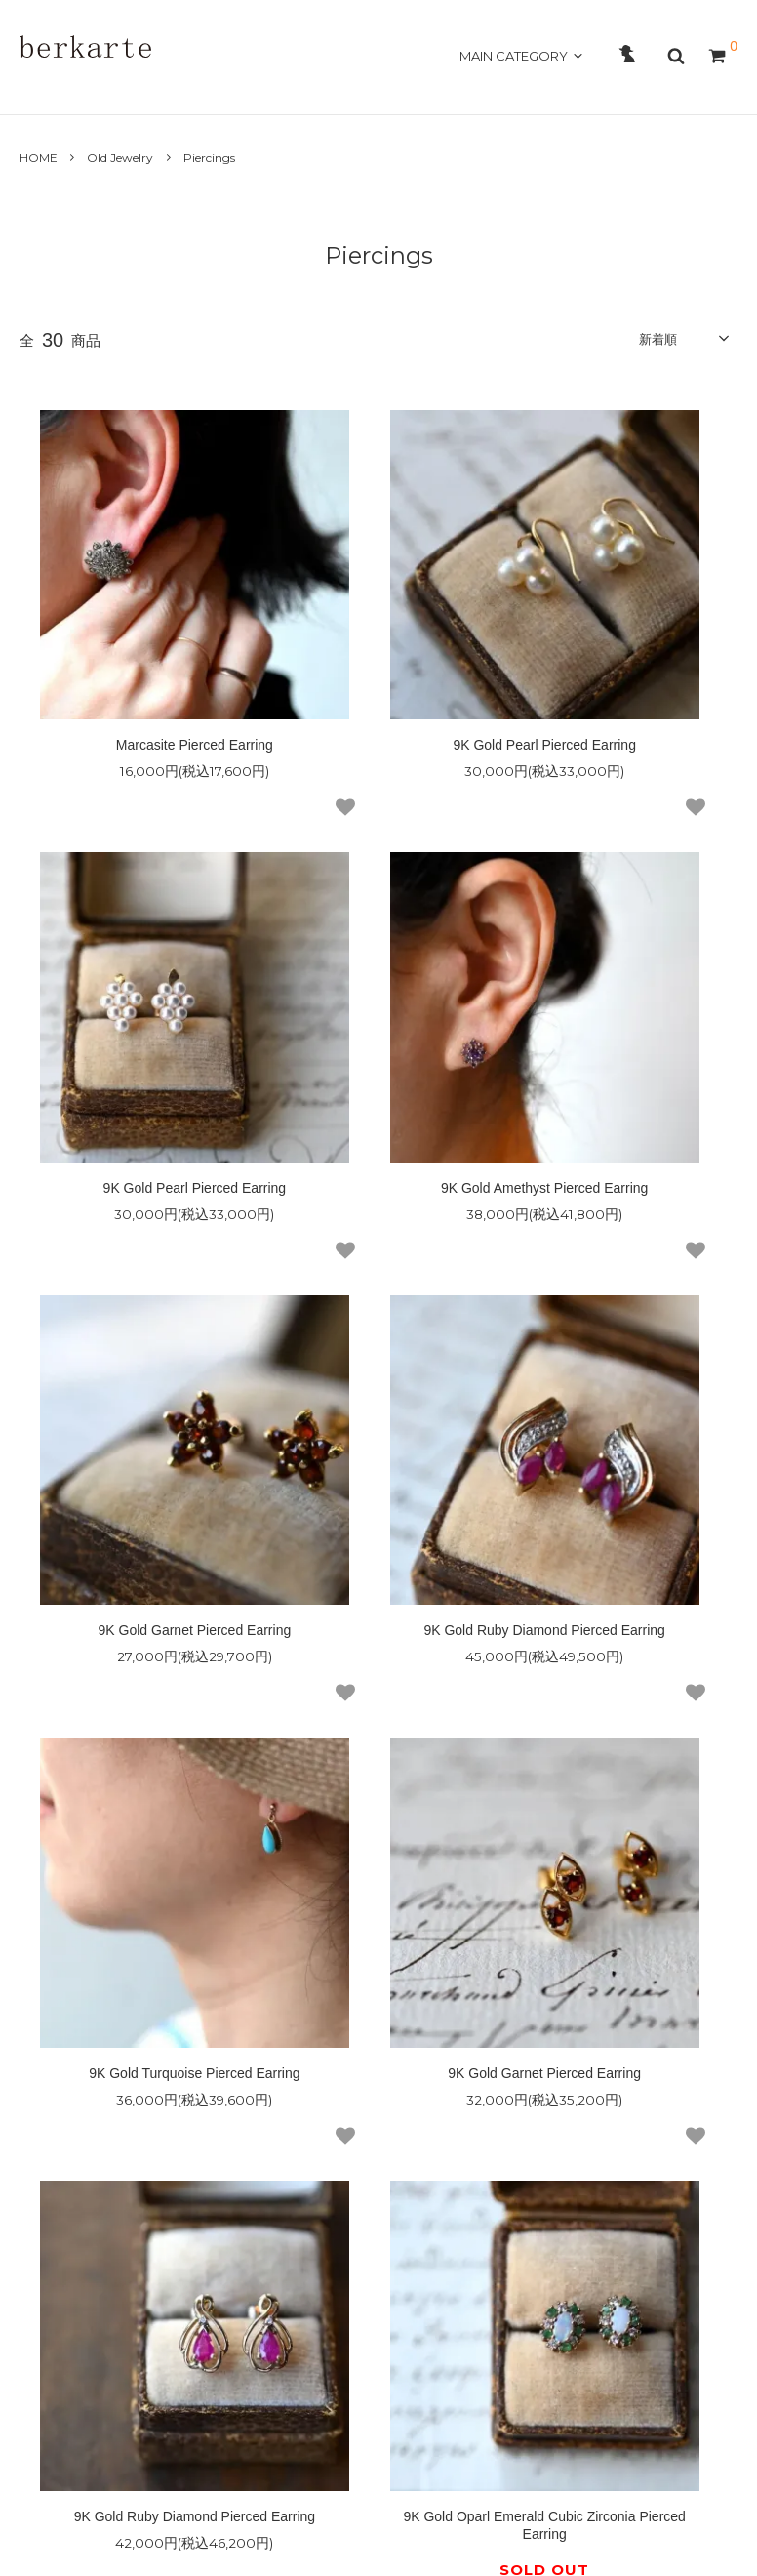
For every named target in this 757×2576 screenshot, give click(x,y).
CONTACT (328, 89)
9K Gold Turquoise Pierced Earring (139, 1318)
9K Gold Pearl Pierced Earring (378, 628)
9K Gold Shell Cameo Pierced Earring (617, 1669)
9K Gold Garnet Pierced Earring (378, 960)
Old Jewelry (120, 157)
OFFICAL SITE (680, 89)
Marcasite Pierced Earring (139, 628)
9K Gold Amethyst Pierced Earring (139, 969)
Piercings (209, 157)
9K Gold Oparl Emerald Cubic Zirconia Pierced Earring (138, 1669)
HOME (43, 89)
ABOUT (105, 89)
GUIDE (256, 89)
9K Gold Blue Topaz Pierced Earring (379, 1669)
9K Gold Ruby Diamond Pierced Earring (617, 969)
